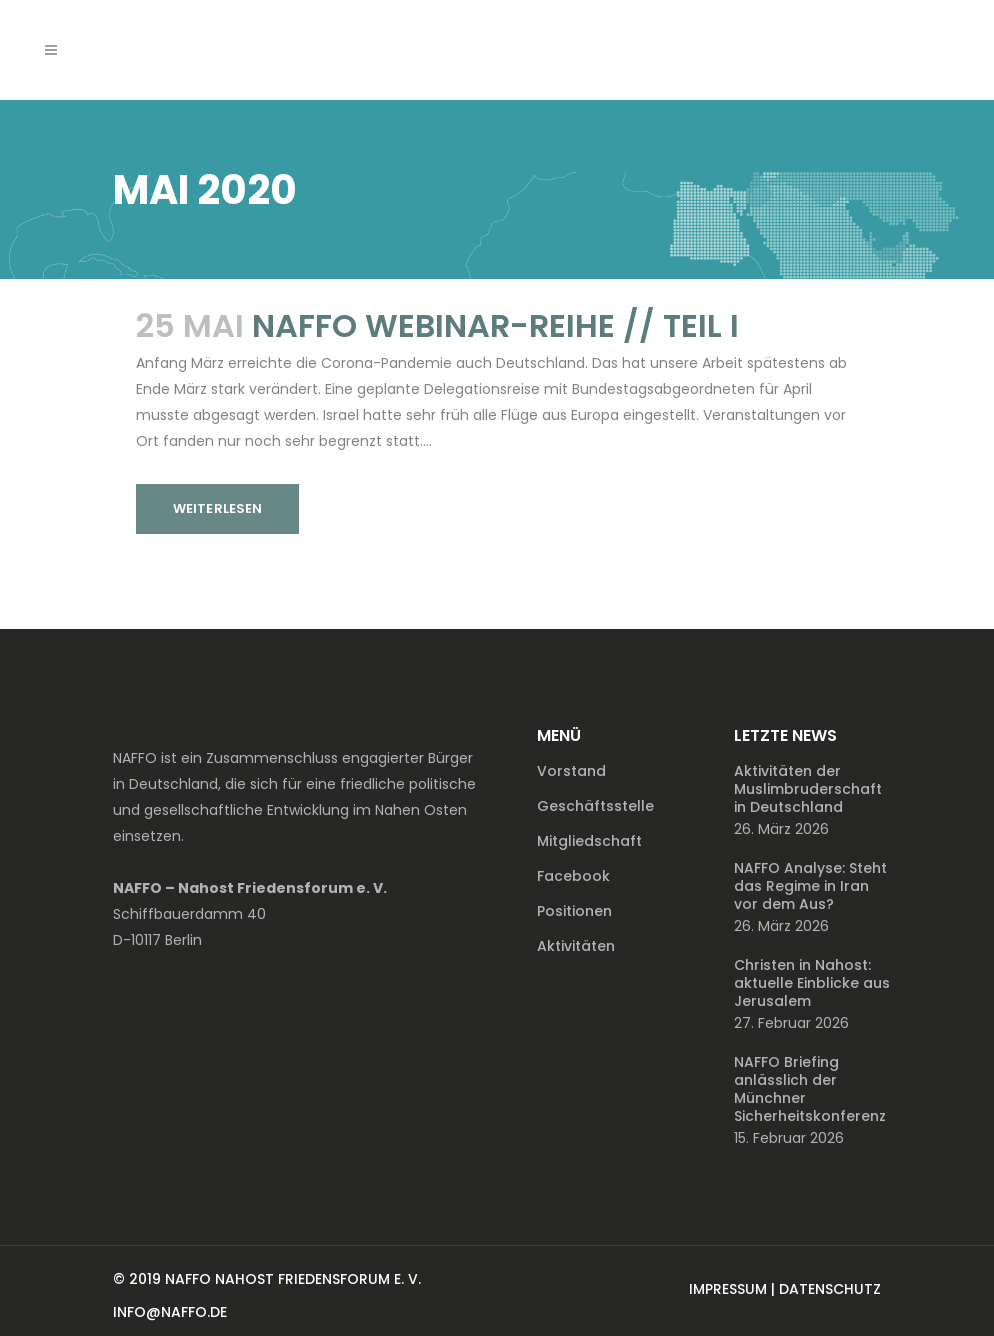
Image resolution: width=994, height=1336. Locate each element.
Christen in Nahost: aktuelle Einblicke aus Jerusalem (812, 983)
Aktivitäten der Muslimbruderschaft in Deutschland (808, 789)
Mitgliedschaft (589, 841)
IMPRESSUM (728, 1289)
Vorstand (571, 771)
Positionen (574, 911)
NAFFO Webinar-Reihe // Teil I (495, 325)
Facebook (573, 876)
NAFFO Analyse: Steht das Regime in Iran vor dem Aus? (810, 886)
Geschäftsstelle (595, 806)
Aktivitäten (576, 946)
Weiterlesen (217, 508)
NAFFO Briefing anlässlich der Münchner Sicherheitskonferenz (810, 1089)
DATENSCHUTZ (830, 1289)
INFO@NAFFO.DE (170, 1312)
